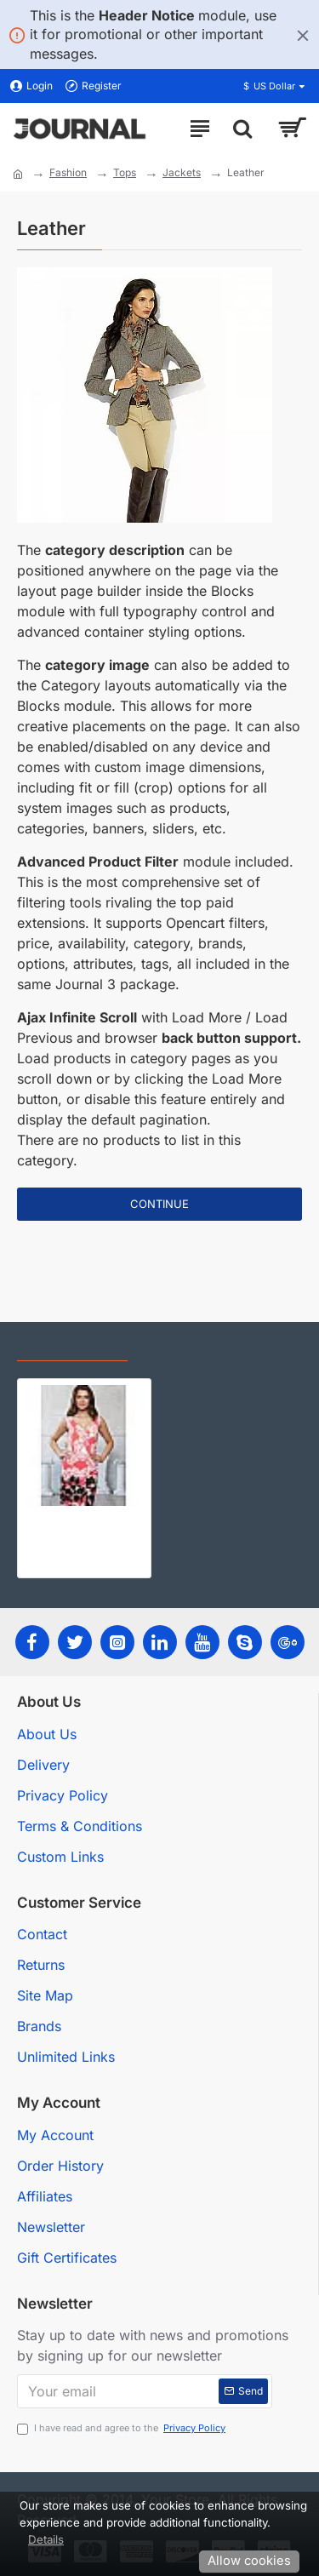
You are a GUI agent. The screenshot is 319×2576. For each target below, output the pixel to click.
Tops (124, 172)
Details (46, 2539)
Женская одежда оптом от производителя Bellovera (84, 1519)
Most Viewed (187, 1346)
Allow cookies (249, 2560)
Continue (159, 1204)
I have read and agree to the (122, 2428)
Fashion (68, 172)
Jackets (181, 172)
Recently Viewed (72, 1346)
